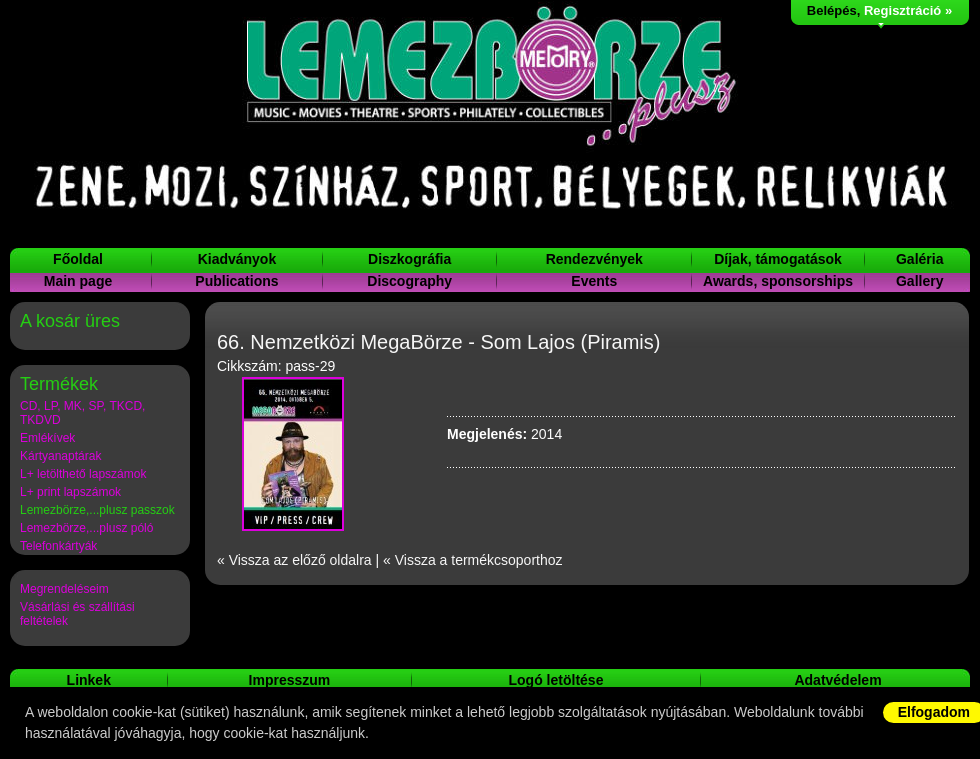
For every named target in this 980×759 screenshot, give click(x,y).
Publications (236, 281)
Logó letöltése (556, 680)
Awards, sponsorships (778, 281)
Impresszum (290, 680)
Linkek (89, 680)
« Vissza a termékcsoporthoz (473, 560)
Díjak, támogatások (778, 259)
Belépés (832, 10)
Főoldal (78, 259)
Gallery (919, 281)
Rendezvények (594, 259)
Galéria (919, 259)
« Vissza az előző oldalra (294, 560)
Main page (78, 281)
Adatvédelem (837, 680)
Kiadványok (237, 259)
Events (594, 281)
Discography (409, 281)
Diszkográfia (409, 259)
